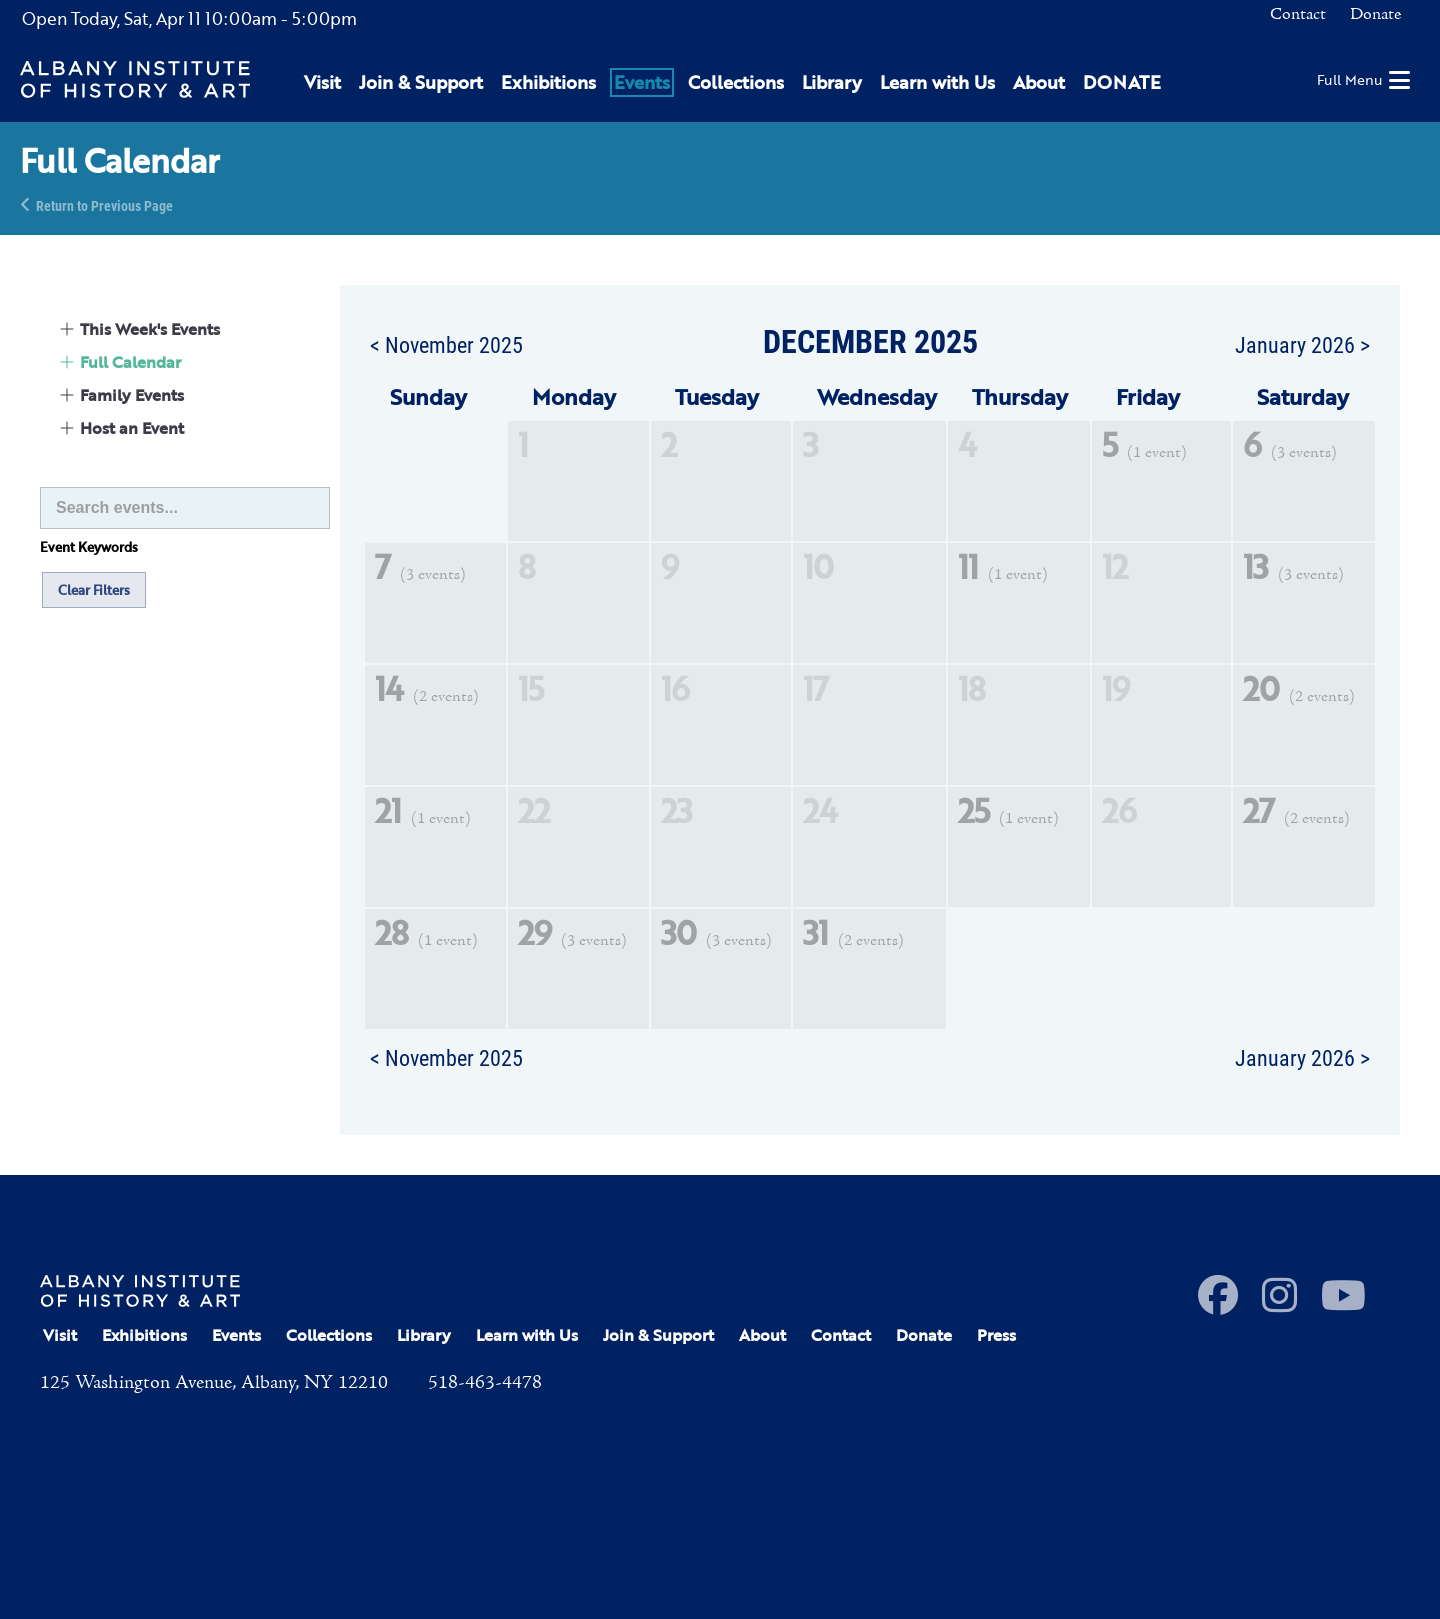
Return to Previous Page (104, 204)
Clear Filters (94, 590)
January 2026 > (1302, 344)
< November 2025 (446, 344)
